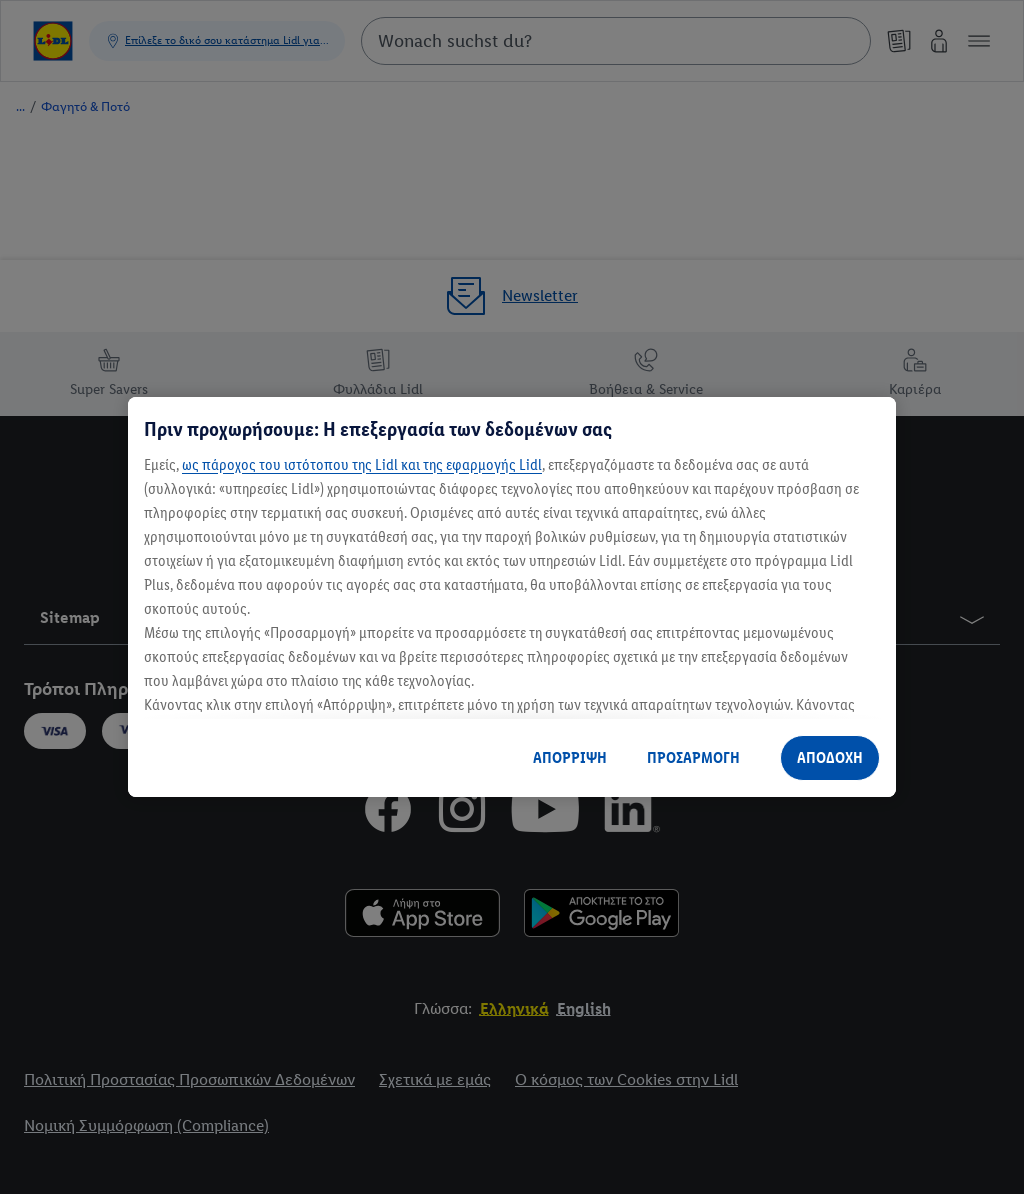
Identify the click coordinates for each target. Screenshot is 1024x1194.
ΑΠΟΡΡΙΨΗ (570, 757)
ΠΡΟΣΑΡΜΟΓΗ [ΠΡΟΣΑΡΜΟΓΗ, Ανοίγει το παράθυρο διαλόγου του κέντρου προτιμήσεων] (693, 757)
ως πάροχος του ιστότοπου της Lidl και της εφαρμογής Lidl (362, 464)
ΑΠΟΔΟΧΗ (830, 757)
